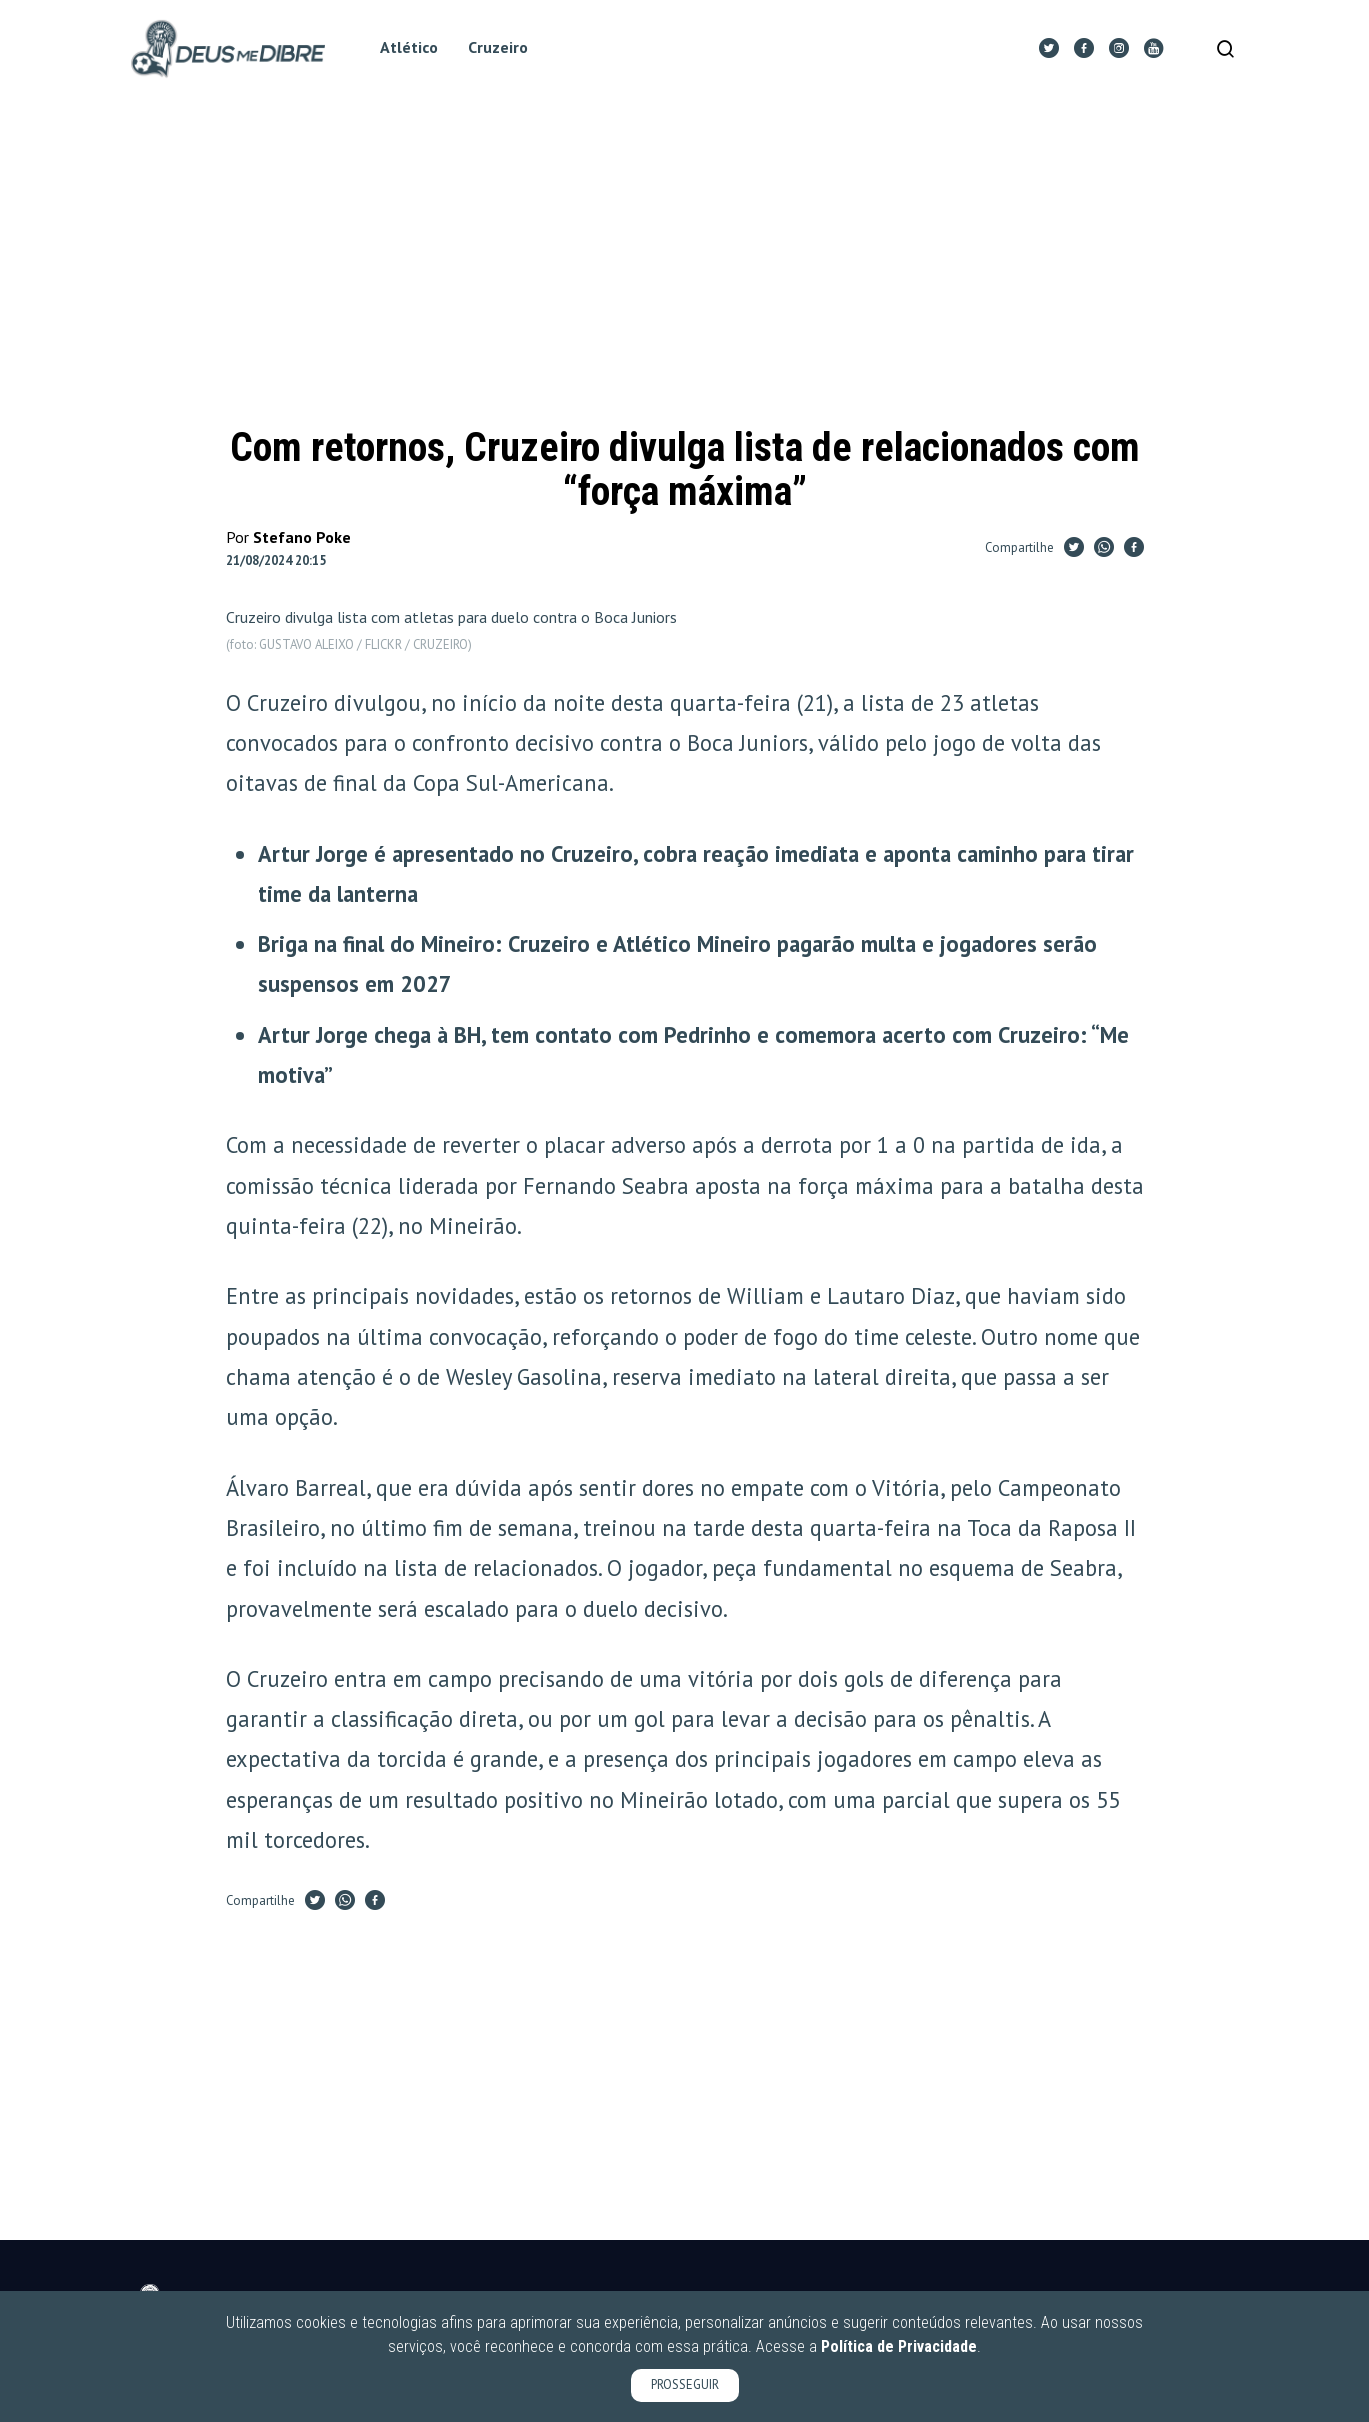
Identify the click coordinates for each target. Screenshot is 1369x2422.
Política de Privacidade (899, 2346)
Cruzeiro (504, 49)
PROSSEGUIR (685, 2384)
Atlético (415, 49)
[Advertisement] (685, 264)
